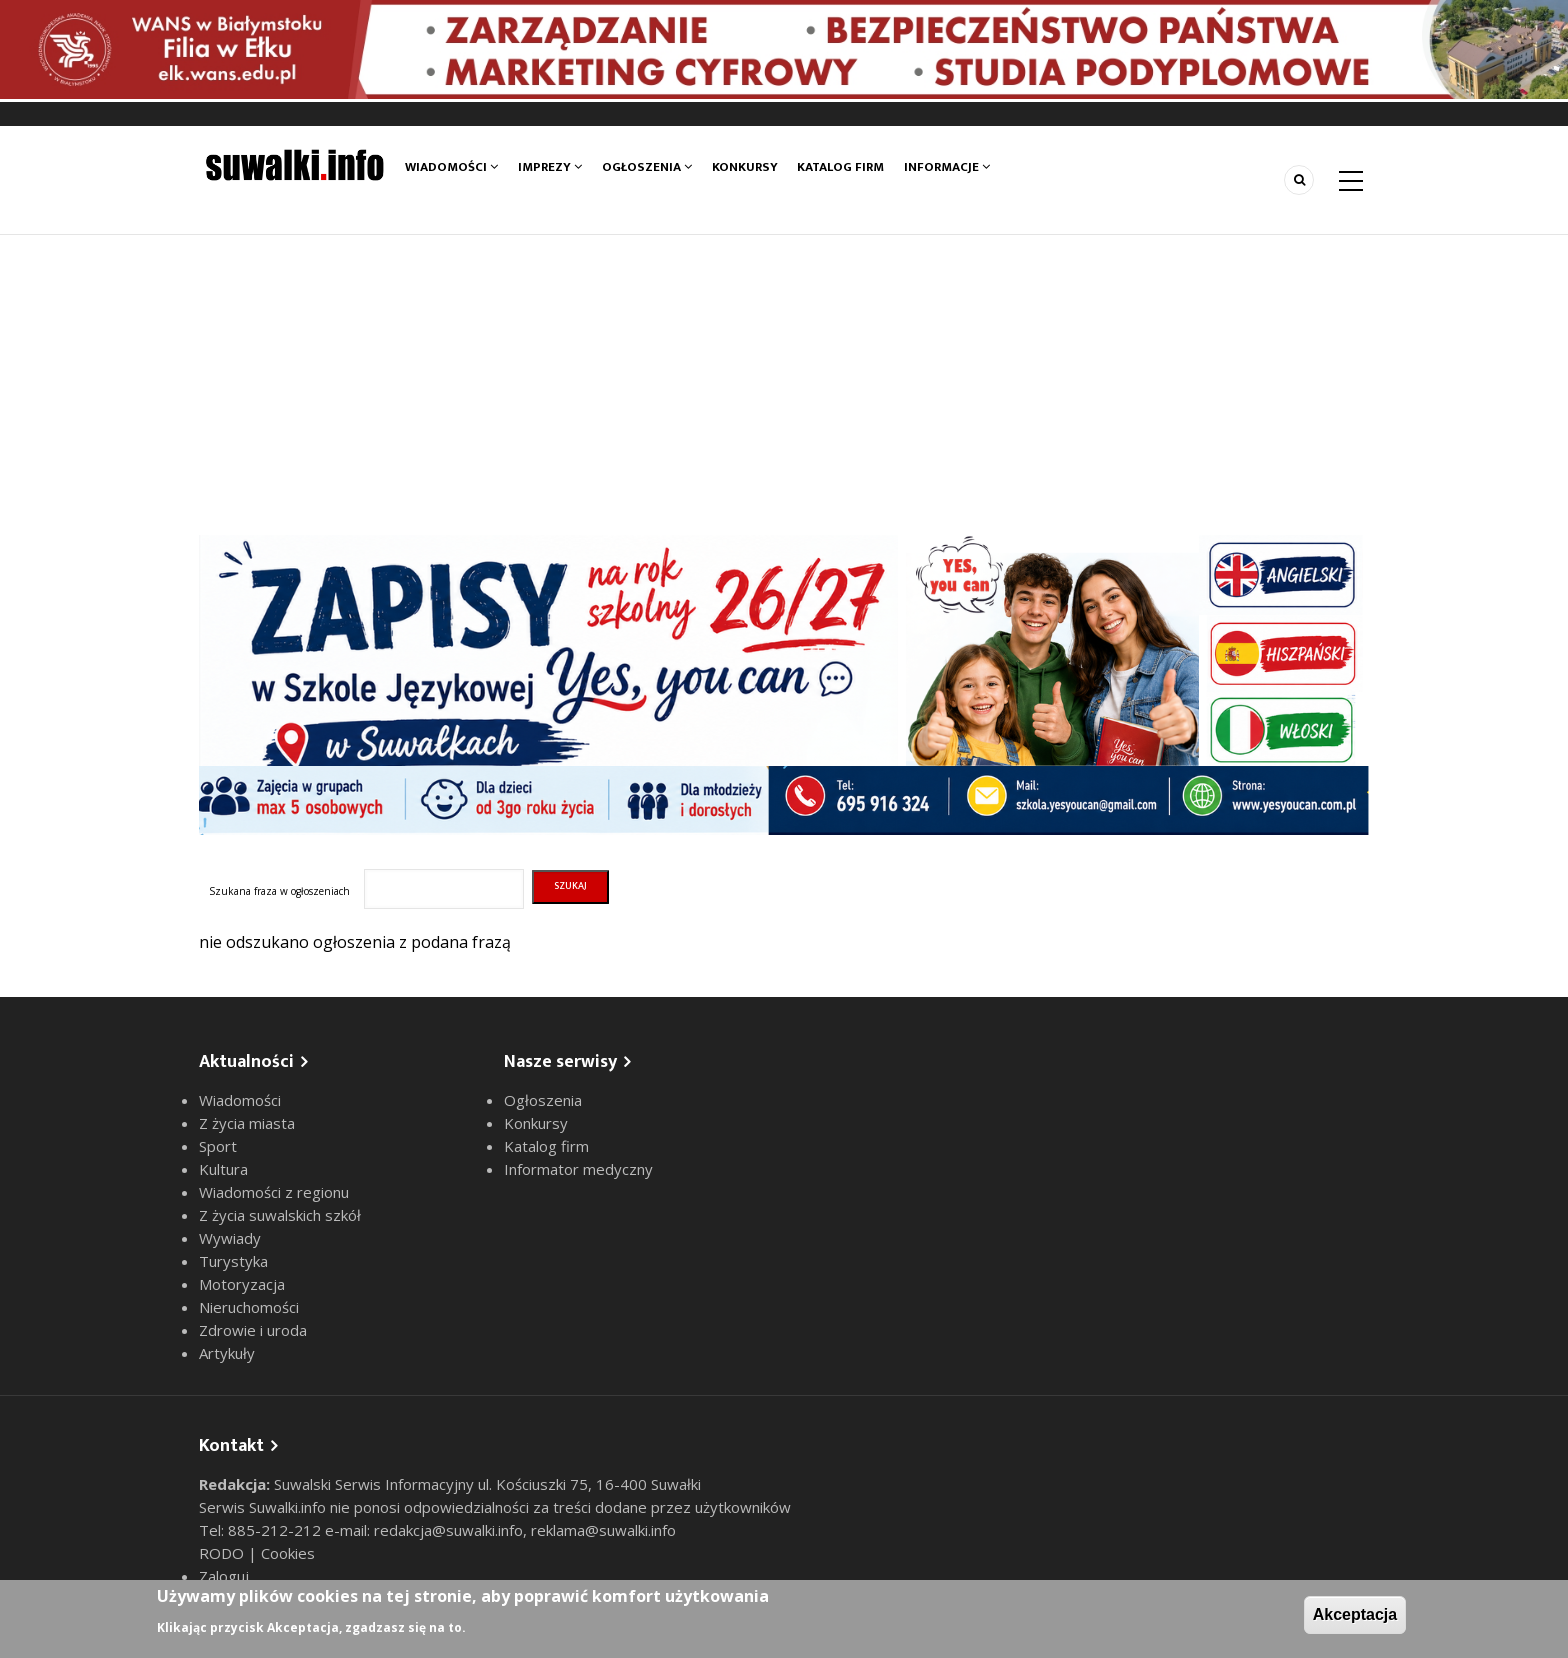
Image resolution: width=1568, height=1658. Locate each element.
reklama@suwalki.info (603, 1530)
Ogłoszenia (647, 167)
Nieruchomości (249, 1307)
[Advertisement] (784, 385)
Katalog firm (841, 167)
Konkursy (745, 167)
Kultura (223, 1169)
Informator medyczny (578, 1169)
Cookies (288, 1553)
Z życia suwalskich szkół (280, 1215)
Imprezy (550, 167)
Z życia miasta (247, 1123)
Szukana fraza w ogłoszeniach (279, 891)
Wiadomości (451, 167)
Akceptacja (1355, 1614)
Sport (218, 1146)
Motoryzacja (242, 1284)
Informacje (948, 167)
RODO (223, 1553)
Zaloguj (224, 1576)
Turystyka (233, 1261)
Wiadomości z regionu (274, 1192)
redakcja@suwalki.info (448, 1530)
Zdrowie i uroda (253, 1330)
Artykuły (227, 1353)
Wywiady (230, 1238)
